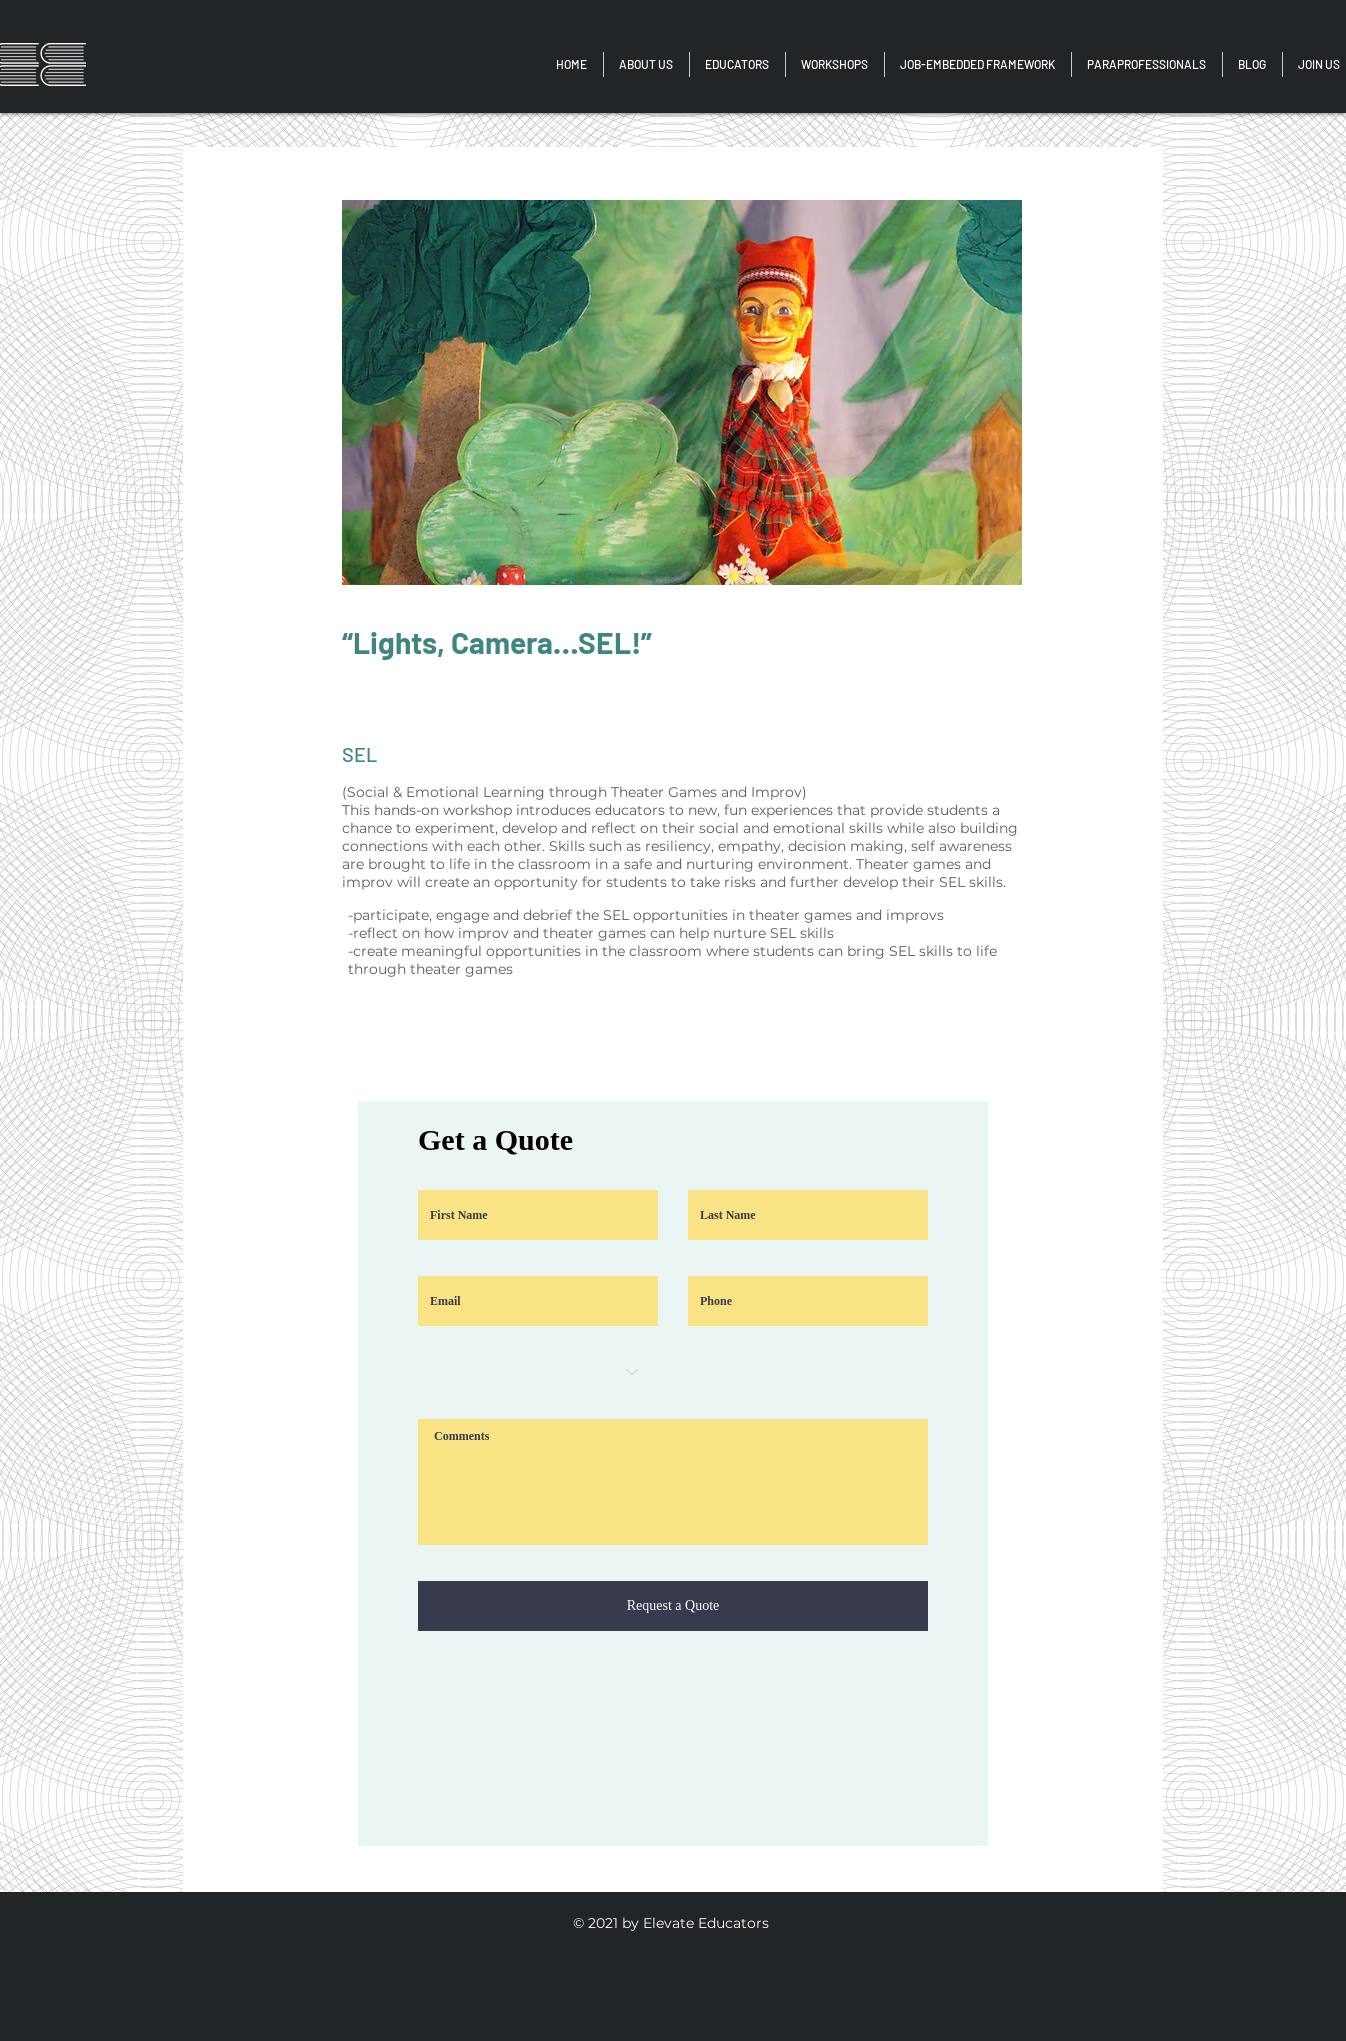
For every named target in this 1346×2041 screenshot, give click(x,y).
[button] (1146, 64)
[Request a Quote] (673, 1606)
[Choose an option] (538, 1372)
